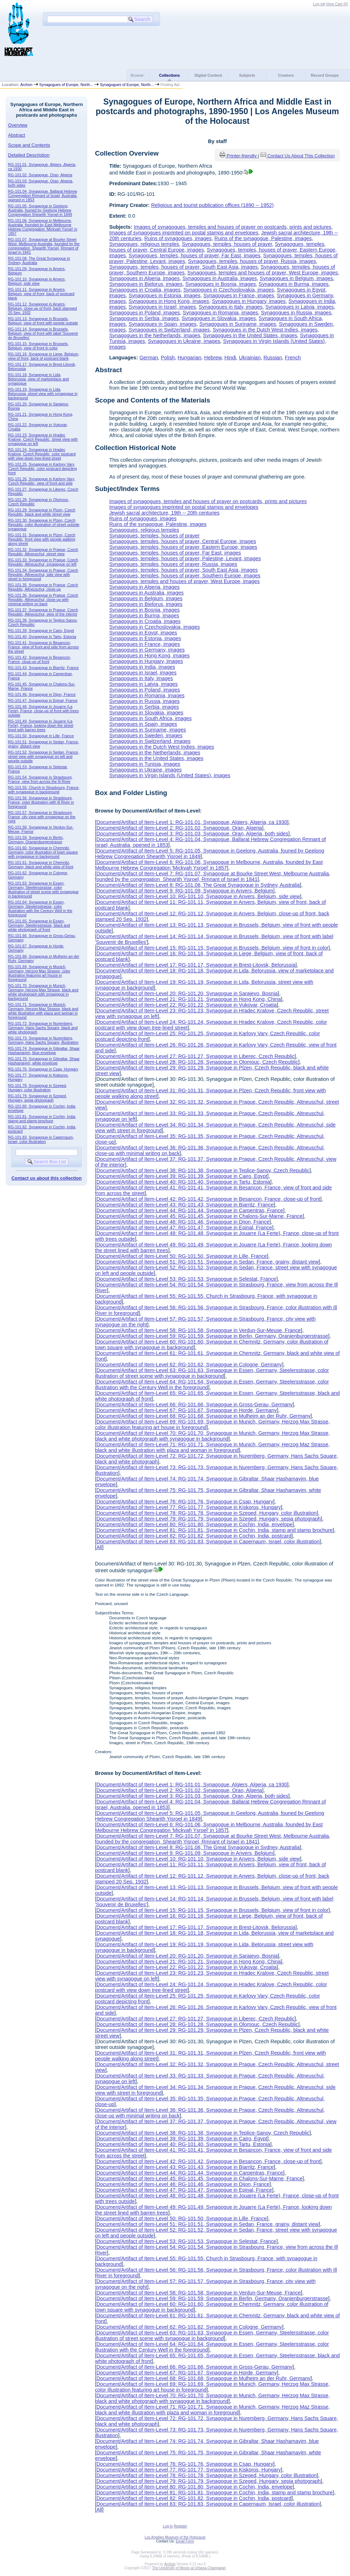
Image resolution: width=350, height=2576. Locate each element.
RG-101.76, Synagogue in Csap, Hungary (43, 1069)
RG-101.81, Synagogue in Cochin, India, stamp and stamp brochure (42, 1118)
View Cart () (337, 4)
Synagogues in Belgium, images (296, 278)
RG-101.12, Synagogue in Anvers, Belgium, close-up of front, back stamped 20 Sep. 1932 (42, 308)
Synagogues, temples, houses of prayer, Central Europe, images (182, 541)
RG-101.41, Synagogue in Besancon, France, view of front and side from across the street (43, 647)
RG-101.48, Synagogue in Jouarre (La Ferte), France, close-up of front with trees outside (43, 710)
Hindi (230, 357)
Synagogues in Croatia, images (144, 290)
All (99, 1547)
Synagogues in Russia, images (296, 312)
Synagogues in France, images (238, 295)
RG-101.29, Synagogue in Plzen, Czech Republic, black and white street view (42, 512)
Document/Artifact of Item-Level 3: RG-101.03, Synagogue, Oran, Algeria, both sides (192, 833)
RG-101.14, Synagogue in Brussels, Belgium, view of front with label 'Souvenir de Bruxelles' (43, 333)
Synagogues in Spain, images (162, 324)
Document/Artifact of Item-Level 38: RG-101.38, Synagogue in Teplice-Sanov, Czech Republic (202, 1170)
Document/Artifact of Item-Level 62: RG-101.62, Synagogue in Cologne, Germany (189, 1364)
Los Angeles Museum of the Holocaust (175, 2537)
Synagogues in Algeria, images (144, 278)
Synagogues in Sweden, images (145, 735)
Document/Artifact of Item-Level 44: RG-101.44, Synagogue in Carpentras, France (189, 1210)
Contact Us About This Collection (301, 155)
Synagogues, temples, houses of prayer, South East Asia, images (183, 267)
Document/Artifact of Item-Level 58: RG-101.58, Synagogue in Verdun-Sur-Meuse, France (198, 1330)
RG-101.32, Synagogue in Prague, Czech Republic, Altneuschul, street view (43, 551)
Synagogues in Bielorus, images (145, 284)
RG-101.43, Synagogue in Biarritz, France (43, 667)
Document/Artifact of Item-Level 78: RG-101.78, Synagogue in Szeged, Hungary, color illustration (206, 1513)
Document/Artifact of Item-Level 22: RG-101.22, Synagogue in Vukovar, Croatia (186, 1005)
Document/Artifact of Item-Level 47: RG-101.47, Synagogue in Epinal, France (184, 1227)
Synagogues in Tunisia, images (144, 764)
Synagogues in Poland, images (144, 312)
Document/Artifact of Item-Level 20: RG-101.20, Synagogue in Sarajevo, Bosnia (187, 993)
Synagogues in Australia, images (219, 278)
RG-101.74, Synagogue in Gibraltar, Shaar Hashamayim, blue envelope (44, 1050)
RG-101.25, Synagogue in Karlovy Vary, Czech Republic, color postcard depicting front (42, 468)
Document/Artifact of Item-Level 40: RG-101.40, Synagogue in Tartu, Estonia (183, 1182)
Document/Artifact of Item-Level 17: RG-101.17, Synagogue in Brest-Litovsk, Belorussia (195, 965)
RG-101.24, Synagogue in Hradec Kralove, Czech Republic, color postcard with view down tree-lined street (42, 453)
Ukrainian (250, 357)
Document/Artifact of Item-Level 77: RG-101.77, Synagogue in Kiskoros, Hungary (188, 1507)
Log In (318, 4)
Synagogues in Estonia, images (165, 295)
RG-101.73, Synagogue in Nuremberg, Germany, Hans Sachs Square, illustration (43, 1040)
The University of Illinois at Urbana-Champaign (189, 2568)
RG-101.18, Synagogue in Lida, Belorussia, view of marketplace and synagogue (38, 379)
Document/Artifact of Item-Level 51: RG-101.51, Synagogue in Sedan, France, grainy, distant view (207, 1262)
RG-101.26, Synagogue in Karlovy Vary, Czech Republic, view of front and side (41, 481)
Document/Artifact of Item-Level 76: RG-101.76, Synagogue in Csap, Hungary (184, 1501)
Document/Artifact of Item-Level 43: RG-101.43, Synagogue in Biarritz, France (185, 1205)
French (293, 357)
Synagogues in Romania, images (220, 312)
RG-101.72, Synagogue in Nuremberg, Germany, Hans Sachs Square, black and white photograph (43, 1027)
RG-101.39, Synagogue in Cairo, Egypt (41, 630)
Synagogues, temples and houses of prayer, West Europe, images (262, 272)
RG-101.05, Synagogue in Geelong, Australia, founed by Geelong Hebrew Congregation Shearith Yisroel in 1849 (40, 210)
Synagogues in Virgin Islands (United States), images (169, 775)
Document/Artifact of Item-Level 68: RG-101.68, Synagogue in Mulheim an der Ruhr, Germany (203, 1416)
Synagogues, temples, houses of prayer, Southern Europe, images (184, 575)
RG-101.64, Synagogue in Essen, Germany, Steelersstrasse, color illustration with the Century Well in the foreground (40, 908)
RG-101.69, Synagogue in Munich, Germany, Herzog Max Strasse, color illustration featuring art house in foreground (39, 973)
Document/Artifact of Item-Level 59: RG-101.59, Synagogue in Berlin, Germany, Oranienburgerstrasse (212, 1336)
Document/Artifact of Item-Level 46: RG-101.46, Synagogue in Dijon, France (182, 1222)
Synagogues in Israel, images (162, 307)
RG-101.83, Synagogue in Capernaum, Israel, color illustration (41, 1139)
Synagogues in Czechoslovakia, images (228, 290)
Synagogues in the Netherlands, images (154, 335)
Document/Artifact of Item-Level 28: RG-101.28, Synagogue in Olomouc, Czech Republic (197, 1062)
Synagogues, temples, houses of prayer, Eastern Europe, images (183, 547)
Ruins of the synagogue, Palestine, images (263, 238)
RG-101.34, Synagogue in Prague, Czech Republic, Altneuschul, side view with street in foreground (43, 574)
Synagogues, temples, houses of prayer (227, 244)
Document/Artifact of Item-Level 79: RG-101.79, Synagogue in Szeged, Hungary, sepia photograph (208, 1519)
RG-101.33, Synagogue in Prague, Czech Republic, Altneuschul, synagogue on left (43, 562)
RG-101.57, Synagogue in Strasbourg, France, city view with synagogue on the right (42, 816)
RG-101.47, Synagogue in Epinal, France (43, 700)
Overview (17, 125)
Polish (168, 357)
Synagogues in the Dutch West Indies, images (265, 330)
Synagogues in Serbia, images (144, 318)
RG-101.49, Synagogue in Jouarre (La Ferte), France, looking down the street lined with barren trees (40, 725)
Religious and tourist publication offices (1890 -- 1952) (212, 205)
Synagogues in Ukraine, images (184, 341)
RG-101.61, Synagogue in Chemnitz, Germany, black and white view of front (40, 864)
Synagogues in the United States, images (250, 335)
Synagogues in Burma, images (294, 284)
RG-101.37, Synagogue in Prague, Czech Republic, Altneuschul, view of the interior (43, 612)
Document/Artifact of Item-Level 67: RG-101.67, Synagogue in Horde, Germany (186, 1410)
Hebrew (213, 357)
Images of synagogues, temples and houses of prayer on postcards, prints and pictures (232, 227)
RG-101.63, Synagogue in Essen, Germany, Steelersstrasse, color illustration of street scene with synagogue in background (43, 889)
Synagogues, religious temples (144, 244)
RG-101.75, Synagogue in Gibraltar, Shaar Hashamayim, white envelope (44, 1061)
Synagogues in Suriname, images (237, 324)
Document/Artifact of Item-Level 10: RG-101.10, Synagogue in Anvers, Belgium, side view (198, 896)
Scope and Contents (29, 145)
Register (180, 2526)
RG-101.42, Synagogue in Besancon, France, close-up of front (39, 659)
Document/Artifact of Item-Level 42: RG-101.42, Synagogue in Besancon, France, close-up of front (208, 1199)
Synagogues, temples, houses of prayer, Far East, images (195, 255)
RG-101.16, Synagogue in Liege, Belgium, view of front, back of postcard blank (43, 356)
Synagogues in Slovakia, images (219, 318)
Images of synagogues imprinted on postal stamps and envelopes (183, 233)
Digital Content (208, 75)
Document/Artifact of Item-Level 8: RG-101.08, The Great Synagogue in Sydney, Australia (198, 885)
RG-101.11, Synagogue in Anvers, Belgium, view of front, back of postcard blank (41, 293)
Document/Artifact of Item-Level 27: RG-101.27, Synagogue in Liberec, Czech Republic (195, 1056)
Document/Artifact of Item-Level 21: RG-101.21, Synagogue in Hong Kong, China (188, 999)
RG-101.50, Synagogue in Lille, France (41, 736)
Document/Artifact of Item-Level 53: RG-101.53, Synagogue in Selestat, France (186, 1279)
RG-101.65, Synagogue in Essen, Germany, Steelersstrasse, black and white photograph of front (39, 925)
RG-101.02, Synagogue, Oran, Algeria (40, 175)
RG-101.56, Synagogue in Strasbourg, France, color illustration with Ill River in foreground (41, 802)
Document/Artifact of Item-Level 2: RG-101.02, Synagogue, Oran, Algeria (179, 828)
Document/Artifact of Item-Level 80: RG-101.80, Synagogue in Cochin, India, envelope (194, 1524)
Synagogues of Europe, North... (66, 84)
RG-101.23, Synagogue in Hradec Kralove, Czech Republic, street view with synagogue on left (43, 439)
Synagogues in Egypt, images (143, 633)
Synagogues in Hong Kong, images (169, 301)
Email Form (185, 2541)
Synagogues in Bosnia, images (220, 284)
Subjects (247, 75)
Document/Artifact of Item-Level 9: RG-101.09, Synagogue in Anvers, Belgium (184, 891)
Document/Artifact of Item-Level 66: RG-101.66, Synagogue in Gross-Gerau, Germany (194, 1404)
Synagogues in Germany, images (147, 650)
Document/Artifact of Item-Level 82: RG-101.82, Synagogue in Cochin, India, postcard (193, 1536)
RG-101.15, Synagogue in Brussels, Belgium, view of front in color (38, 345)
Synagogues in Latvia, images (300, 307)
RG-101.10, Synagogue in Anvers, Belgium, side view (37, 281)
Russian (272, 357)
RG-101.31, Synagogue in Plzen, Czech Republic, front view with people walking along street (42, 539)
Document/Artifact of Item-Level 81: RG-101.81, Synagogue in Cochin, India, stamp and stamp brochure (214, 1530)
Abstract (16, 135)
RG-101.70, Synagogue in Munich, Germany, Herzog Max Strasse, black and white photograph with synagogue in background (43, 992)
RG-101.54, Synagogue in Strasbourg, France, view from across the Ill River (40, 779)
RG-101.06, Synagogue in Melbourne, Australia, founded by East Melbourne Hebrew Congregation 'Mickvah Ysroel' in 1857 (42, 227)
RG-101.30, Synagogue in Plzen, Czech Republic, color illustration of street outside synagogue (43, 524)
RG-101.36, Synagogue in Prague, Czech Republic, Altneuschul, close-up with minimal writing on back (43, 599)
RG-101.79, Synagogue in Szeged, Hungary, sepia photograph (37, 1098)
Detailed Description (29, 155)
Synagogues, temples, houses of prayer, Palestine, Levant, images (185, 558)
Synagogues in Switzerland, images (169, 330)
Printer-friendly (242, 155)
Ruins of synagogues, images (178, 238)
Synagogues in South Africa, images (150, 718)
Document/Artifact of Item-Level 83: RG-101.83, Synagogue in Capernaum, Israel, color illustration (207, 1541)
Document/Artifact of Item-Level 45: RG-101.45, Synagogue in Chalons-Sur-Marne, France (199, 1216)
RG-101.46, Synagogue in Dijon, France (42, 694)
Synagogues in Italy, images (231, 307)
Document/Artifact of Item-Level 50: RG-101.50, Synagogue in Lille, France (181, 1256)
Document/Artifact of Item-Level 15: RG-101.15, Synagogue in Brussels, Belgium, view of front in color (212, 948)
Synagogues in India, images (142, 667)
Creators (286, 75)
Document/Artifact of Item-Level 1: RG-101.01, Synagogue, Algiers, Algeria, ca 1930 (191, 822)
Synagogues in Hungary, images (248, 301)
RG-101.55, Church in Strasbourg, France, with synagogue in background (44, 789)
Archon (26, 84)
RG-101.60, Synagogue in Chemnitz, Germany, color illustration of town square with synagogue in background (43, 852)
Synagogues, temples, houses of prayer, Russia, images (252, 261)
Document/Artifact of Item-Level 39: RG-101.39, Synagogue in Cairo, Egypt (181, 1176)
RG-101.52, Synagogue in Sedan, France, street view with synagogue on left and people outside (43, 756)
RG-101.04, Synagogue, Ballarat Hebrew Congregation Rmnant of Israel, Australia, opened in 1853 (43, 195)
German (148, 357)
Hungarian (189, 357)
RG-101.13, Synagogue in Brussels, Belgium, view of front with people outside (43, 321)
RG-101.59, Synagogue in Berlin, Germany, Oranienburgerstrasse (36, 839)
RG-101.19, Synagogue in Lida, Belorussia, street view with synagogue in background (43, 393)
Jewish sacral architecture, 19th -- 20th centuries (164, 513)
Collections (169, 75)
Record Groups (325, 75)
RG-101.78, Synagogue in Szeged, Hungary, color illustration (37, 1087)
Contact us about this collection (46, 1178)
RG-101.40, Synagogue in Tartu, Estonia (42, 636)
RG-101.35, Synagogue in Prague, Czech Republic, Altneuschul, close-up (43, 587)
